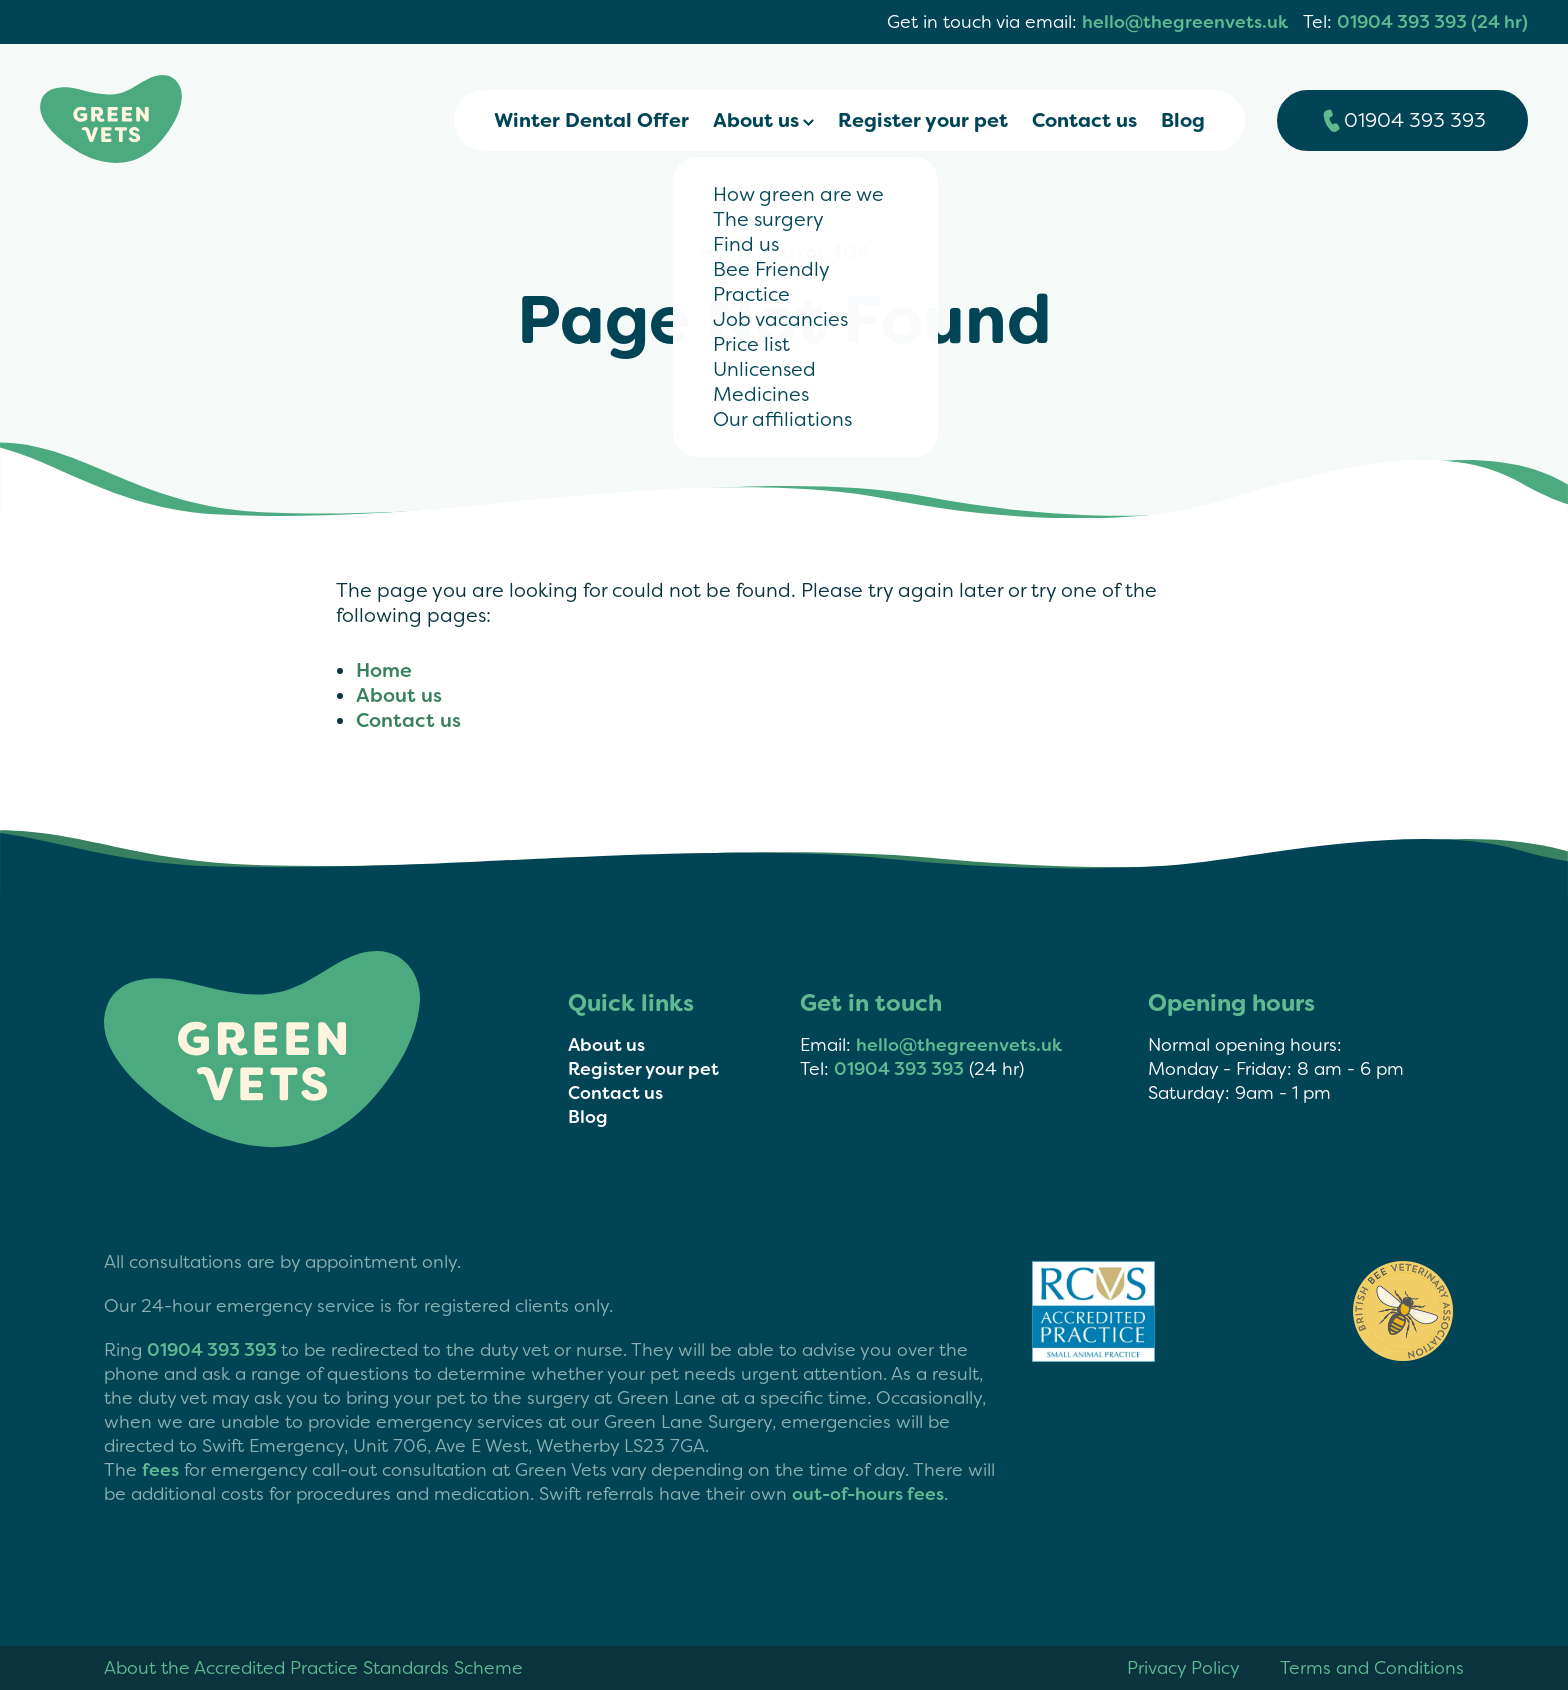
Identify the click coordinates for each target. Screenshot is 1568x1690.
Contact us (1084, 120)
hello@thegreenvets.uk (1185, 22)
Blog (1183, 120)
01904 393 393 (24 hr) (1432, 22)
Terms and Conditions (1372, 1668)
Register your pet (923, 120)
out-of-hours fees (868, 1494)
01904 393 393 (899, 1069)
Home (727, 252)
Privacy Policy (1183, 1668)
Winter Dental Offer (591, 120)
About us (756, 120)
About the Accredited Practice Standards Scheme (313, 1668)
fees (160, 1470)
